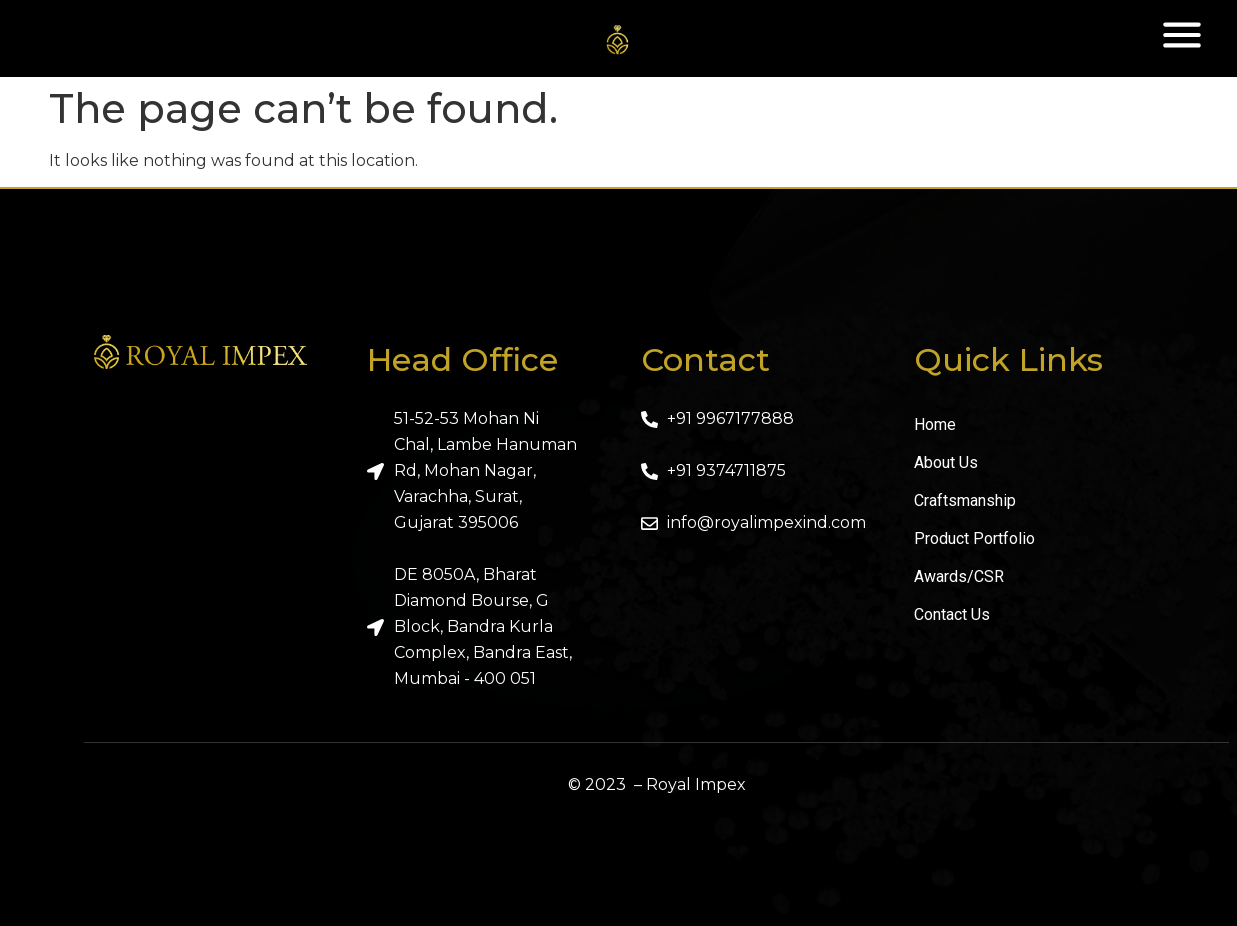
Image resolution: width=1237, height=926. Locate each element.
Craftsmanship (965, 500)
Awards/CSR (959, 576)
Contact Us (952, 614)
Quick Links (1008, 359)
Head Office (462, 359)
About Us (946, 462)
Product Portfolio (974, 538)
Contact (705, 359)
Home (935, 424)
